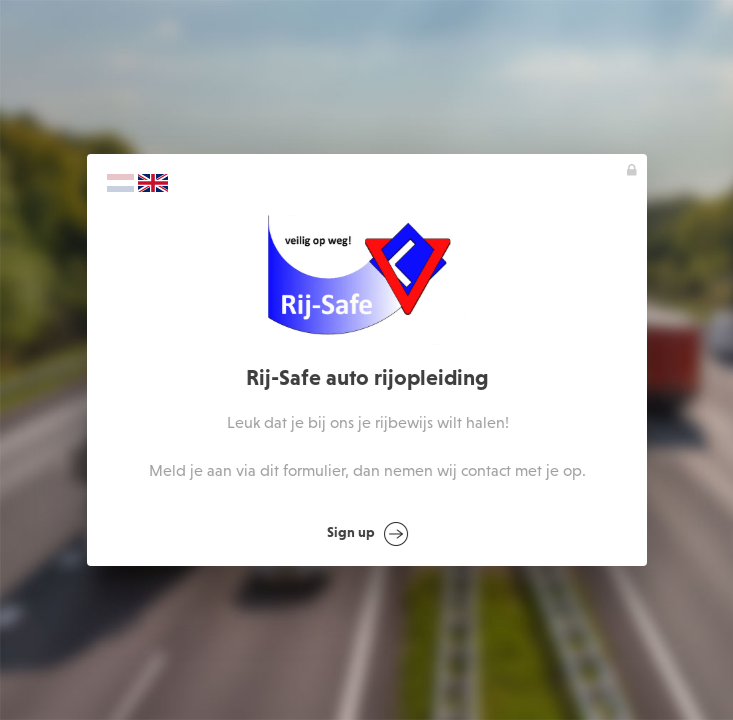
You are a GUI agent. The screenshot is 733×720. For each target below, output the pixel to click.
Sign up (368, 534)
